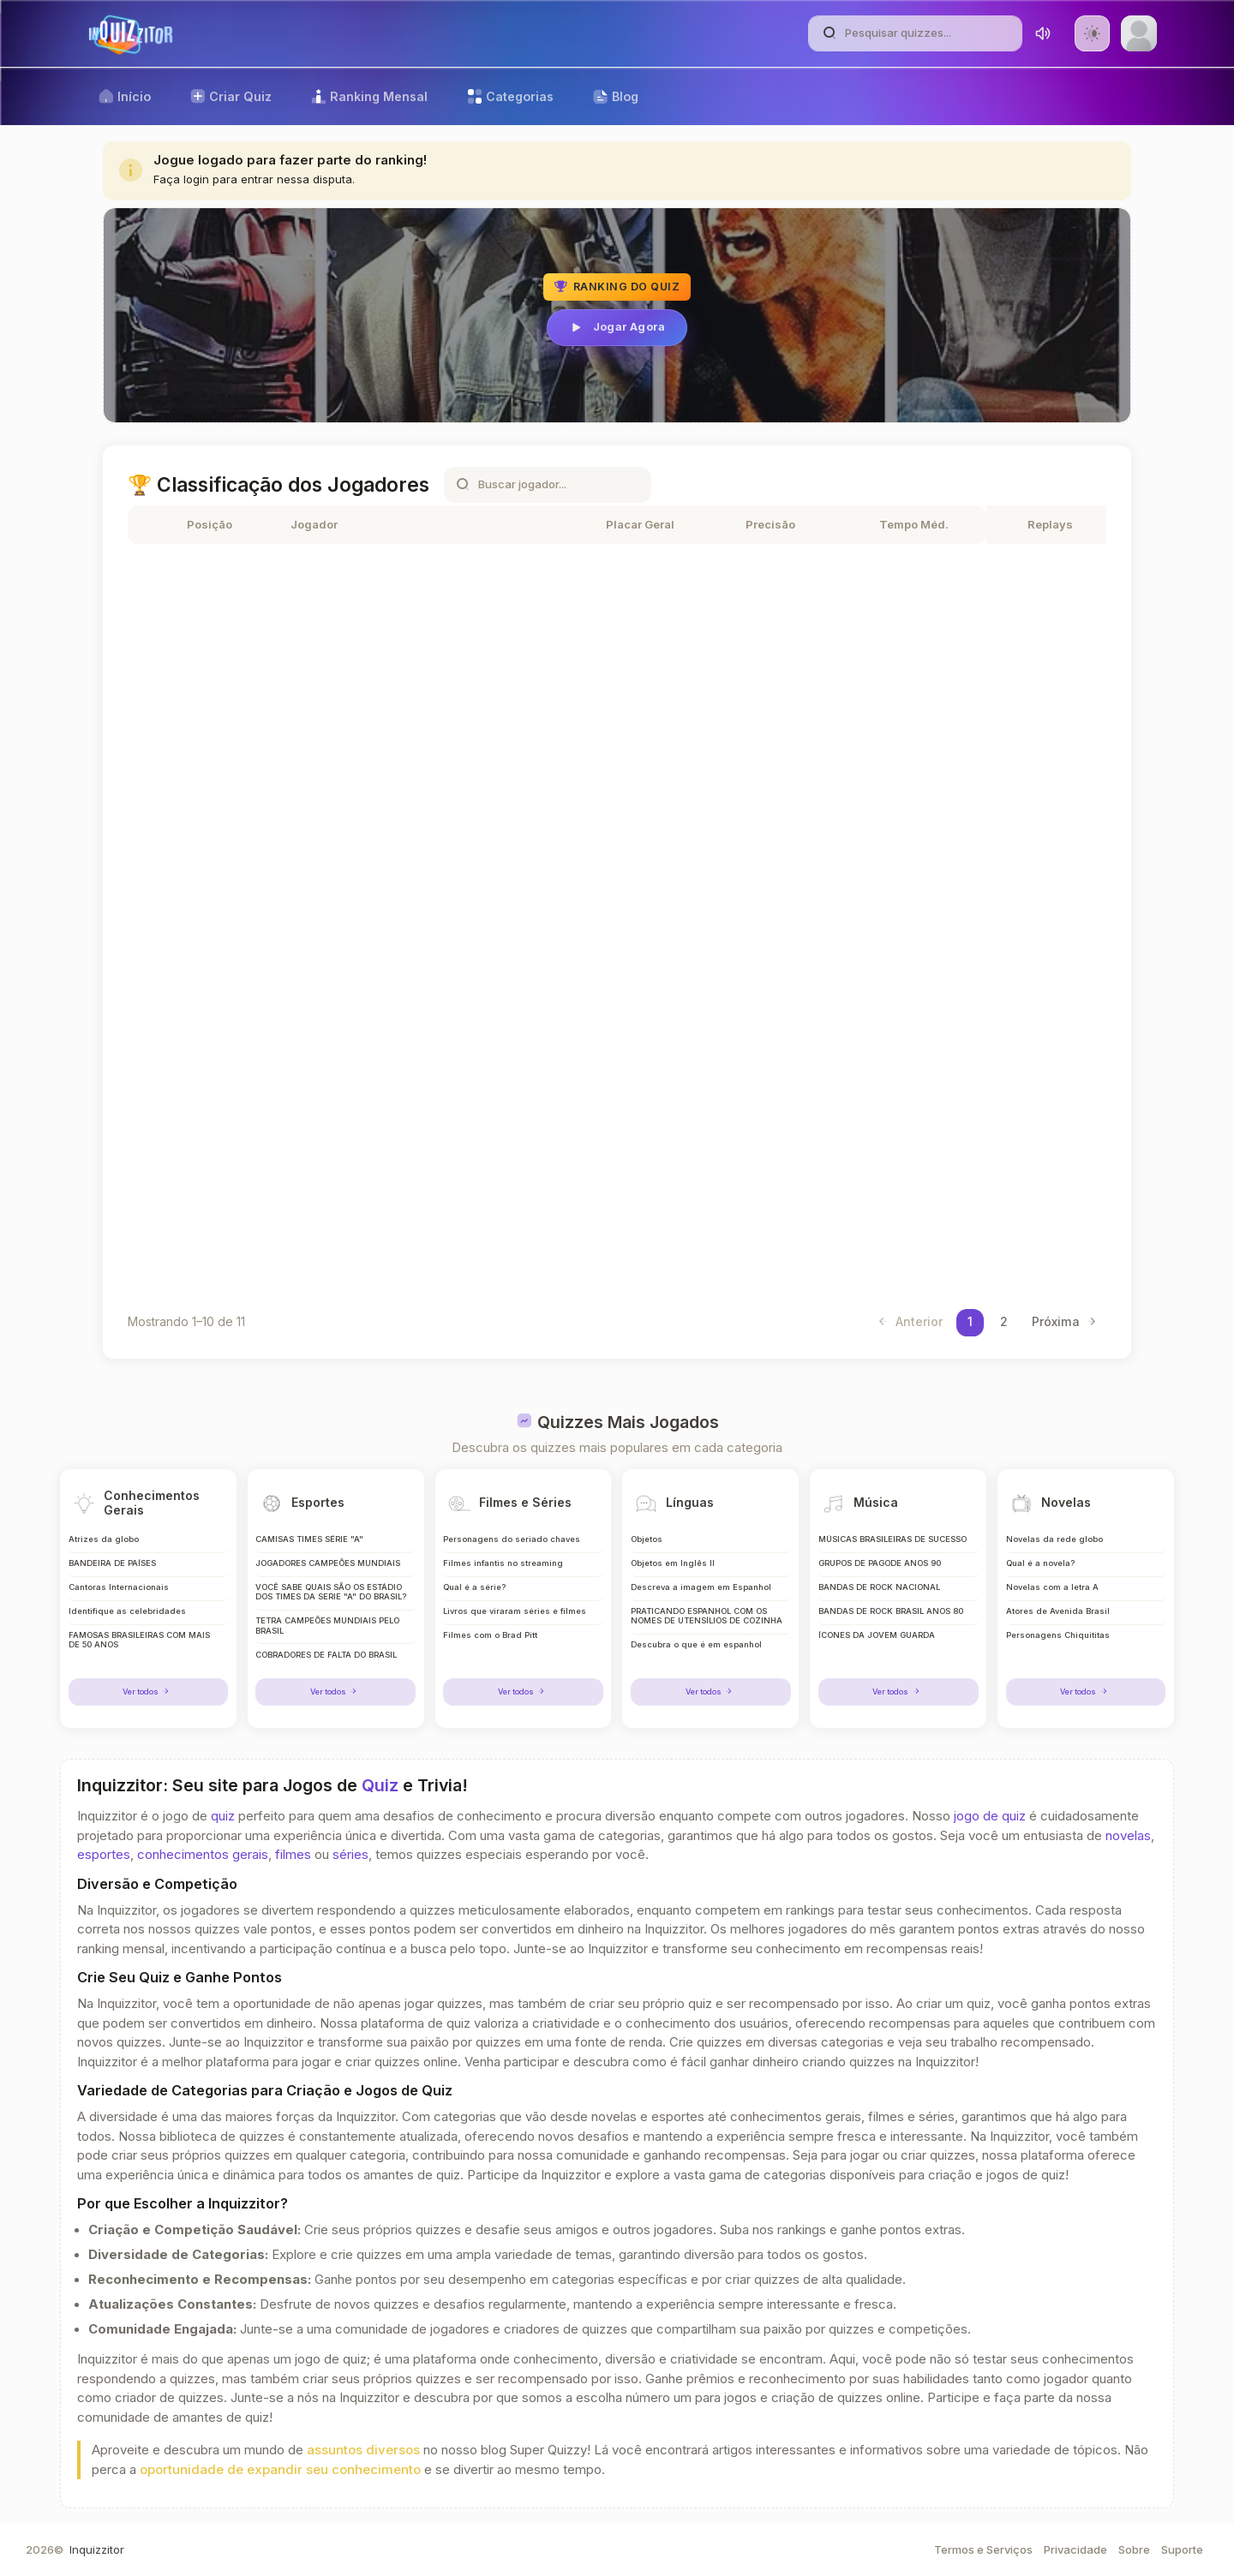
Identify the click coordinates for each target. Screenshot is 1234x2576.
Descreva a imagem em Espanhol (700, 1576)
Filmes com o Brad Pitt (489, 1626)
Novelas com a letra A (1052, 1576)
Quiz (380, 1785)
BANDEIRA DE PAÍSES (114, 1552)
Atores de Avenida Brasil (1058, 1601)
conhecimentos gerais (202, 1854)
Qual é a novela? (1041, 1552)
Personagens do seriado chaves (510, 1527)
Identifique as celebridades (126, 1601)
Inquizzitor (96, 2549)
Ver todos (148, 1691)
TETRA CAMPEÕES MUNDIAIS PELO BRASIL (331, 1626)
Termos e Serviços (983, 2549)
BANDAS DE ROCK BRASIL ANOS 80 (892, 1601)
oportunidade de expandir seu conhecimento (280, 2469)
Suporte (1182, 2549)
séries (350, 1854)
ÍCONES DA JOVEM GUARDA (878, 1626)
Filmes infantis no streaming (501, 1552)
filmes (293, 1854)
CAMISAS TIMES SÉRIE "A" (311, 1527)
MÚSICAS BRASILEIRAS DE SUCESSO (895, 1527)
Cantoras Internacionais (118, 1576)
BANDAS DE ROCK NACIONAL (881, 1576)
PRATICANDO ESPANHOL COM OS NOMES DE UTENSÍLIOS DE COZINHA (702, 1611)
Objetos (646, 1527)
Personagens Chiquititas (1056, 1626)
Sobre (1134, 2549)
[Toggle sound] (1042, 33)
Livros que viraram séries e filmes (514, 1601)
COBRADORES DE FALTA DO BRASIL (329, 1656)
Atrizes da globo (104, 1527)
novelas (1128, 1836)
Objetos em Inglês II (672, 1552)
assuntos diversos (363, 2450)
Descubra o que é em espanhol (695, 1646)
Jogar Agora (617, 327)
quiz (223, 1816)
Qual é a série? (474, 1576)
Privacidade (1075, 2549)
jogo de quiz (990, 1816)
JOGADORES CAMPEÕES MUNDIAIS (329, 1552)
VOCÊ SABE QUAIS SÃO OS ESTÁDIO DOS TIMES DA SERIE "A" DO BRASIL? (332, 1586)
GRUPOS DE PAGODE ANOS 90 (880, 1552)
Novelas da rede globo (1054, 1527)
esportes (103, 1854)
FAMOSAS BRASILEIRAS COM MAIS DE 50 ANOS (142, 1631)
